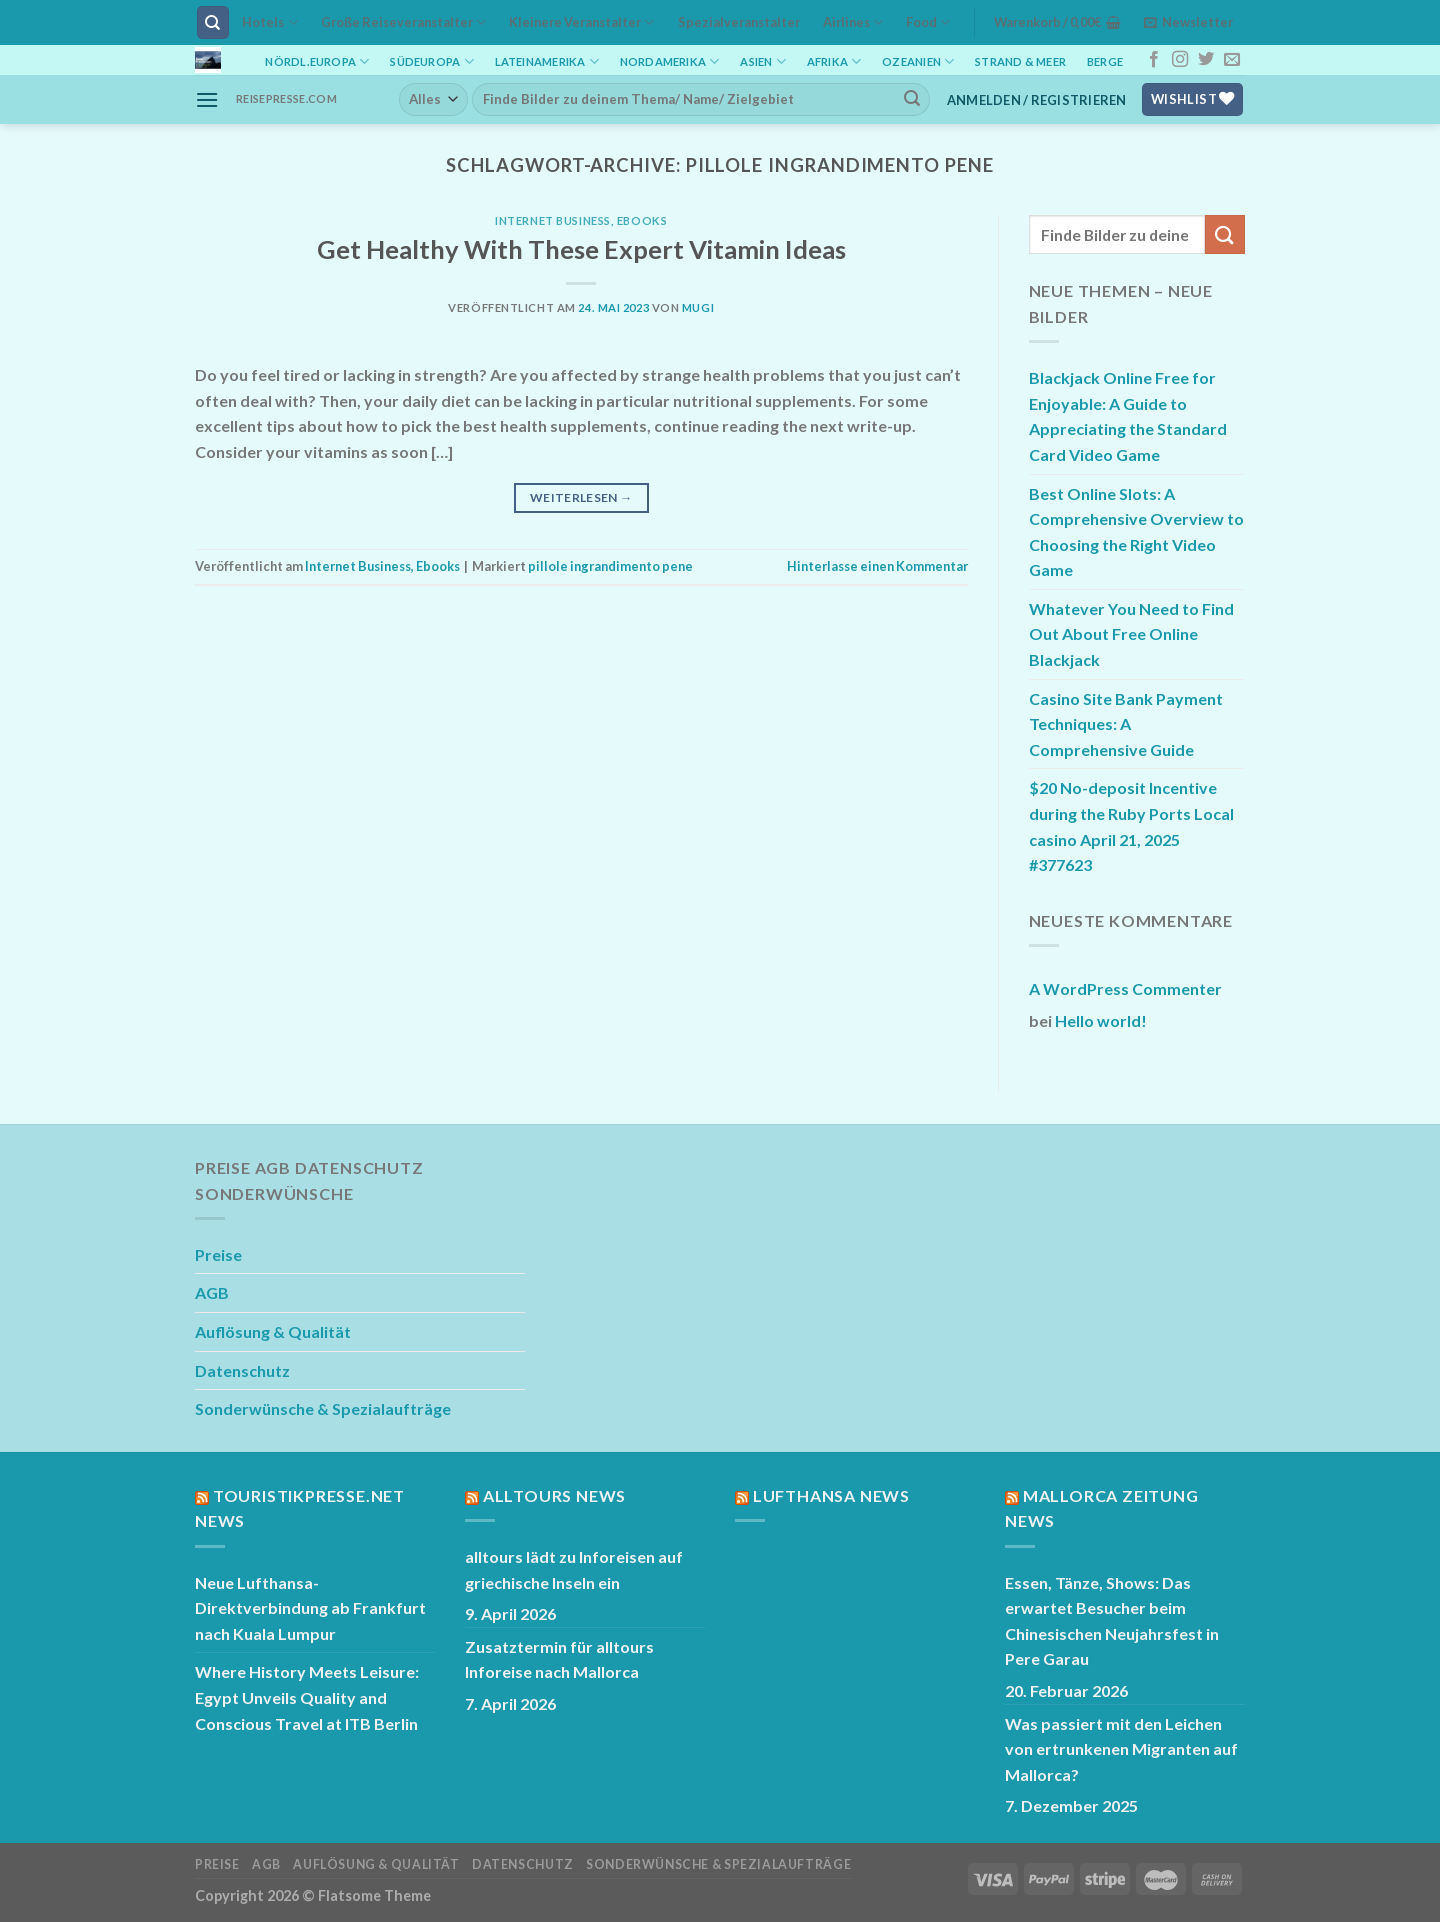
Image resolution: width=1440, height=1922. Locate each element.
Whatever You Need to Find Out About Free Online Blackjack (1131, 634)
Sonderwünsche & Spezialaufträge (323, 1408)
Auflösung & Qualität (273, 1331)
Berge (1105, 61)
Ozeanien (918, 61)
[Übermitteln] (912, 99)
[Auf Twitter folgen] (1206, 60)
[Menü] (207, 99)
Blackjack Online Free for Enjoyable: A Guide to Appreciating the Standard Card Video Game (1128, 416)
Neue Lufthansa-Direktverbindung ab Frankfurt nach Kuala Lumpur (310, 1608)
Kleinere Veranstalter (581, 22)
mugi (698, 307)
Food (928, 22)
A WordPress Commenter (1125, 988)
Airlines (853, 22)
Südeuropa (431, 61)
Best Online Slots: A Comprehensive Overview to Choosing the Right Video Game (1136, 532)
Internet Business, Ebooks (581, 220)
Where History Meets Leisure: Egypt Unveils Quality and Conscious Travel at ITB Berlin (307, 1697)
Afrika (834, 61)
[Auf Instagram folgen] (1180, 60)
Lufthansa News (831, 1495)
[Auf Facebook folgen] (1154, 60)
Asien (763, 61)
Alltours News (554, 1495)
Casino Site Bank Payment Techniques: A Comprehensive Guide (1126, 724)
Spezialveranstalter (739, 22)
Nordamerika (670, 61)
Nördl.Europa (317, 61)
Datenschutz (242, 1370)
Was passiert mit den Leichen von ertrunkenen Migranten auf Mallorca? (1121, 1749)
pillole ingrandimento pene (610, 566)
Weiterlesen (581, 497)
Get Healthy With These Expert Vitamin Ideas (581, 249)
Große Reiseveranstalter (403, 22)
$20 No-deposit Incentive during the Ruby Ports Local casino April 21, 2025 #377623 (1131, 826)
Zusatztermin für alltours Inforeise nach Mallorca (559, 1659)
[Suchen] (213, 22)
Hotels (269, 22)
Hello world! (1101, 1020)
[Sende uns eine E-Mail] (1232, 60)
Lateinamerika (547, 61)
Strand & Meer (1020, 61)
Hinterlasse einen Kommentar (877, 566)
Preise (218, 1254)
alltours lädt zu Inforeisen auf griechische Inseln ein (574, 1569)
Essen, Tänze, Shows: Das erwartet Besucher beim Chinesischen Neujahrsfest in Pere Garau (1112, 1621)
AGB (212, 1292)
